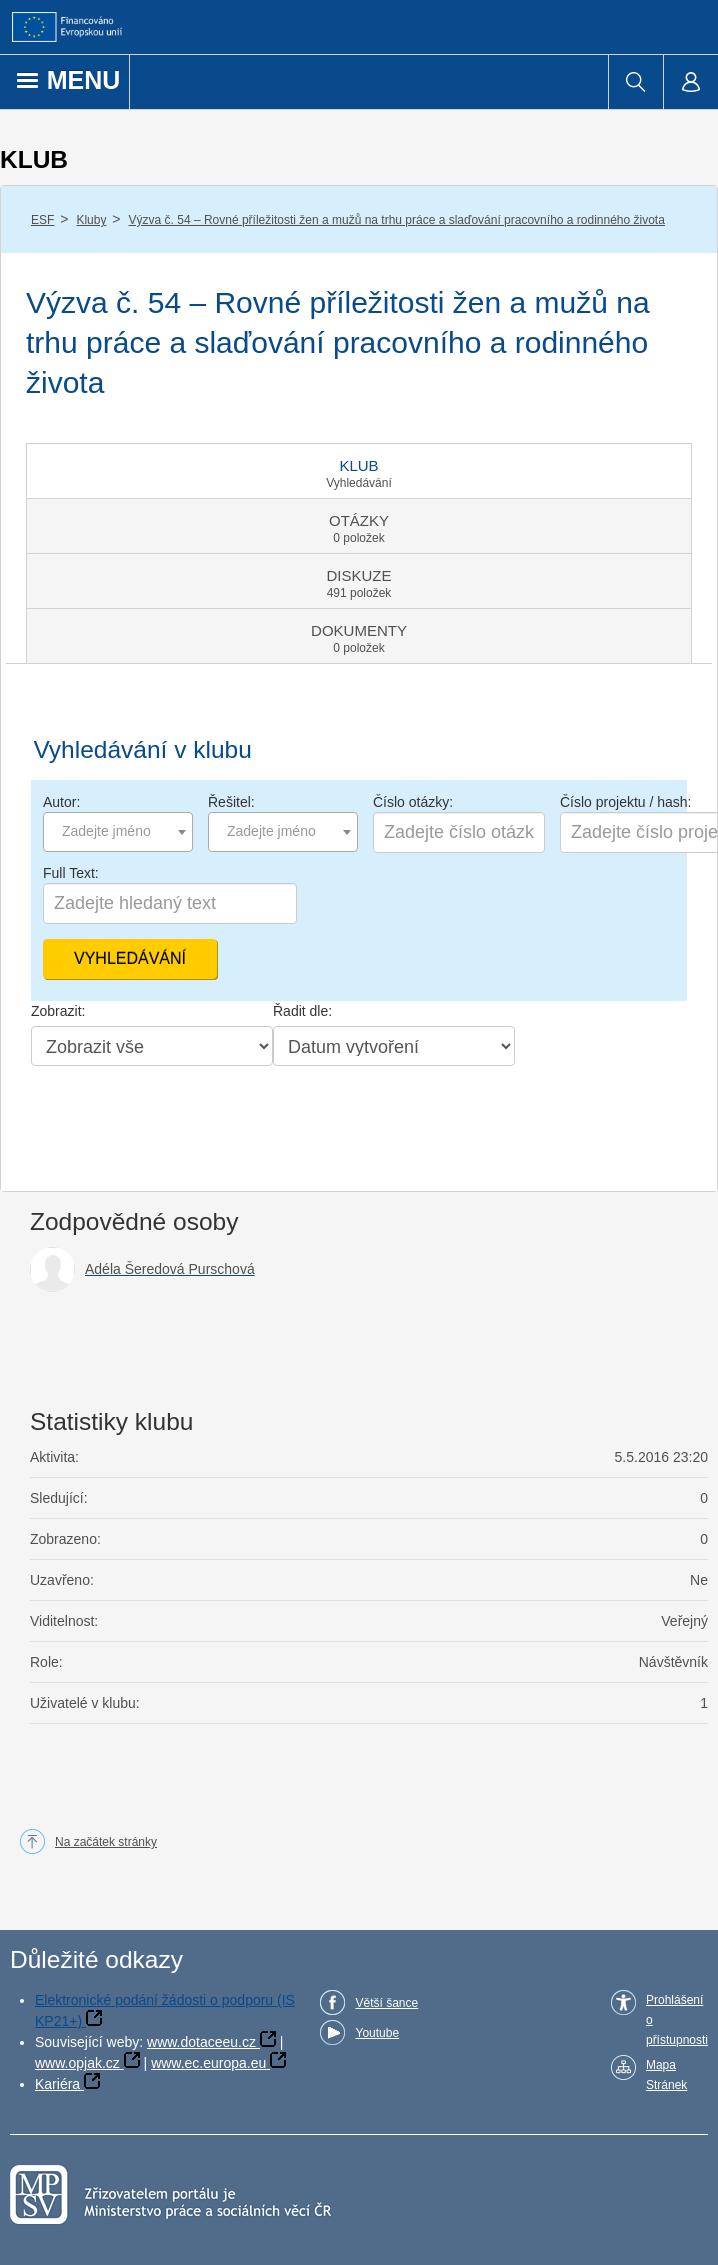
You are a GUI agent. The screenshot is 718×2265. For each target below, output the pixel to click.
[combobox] (118, 832)
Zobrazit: (58, 1011)
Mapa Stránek (666, 2075)
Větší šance (386, 2003)
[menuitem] (635, 82)
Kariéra (57, 2084)
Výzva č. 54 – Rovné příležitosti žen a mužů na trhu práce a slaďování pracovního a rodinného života (397, 220)
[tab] (359, 471)
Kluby (91, 220)
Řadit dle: (302, 1011)
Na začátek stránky (106, 1842)
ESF (42, 220)
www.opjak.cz (77, 2063)
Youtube (377, 2033)
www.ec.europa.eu (208, 2063)
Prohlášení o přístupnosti (677, 2020)
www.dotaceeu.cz (201, 2042)
